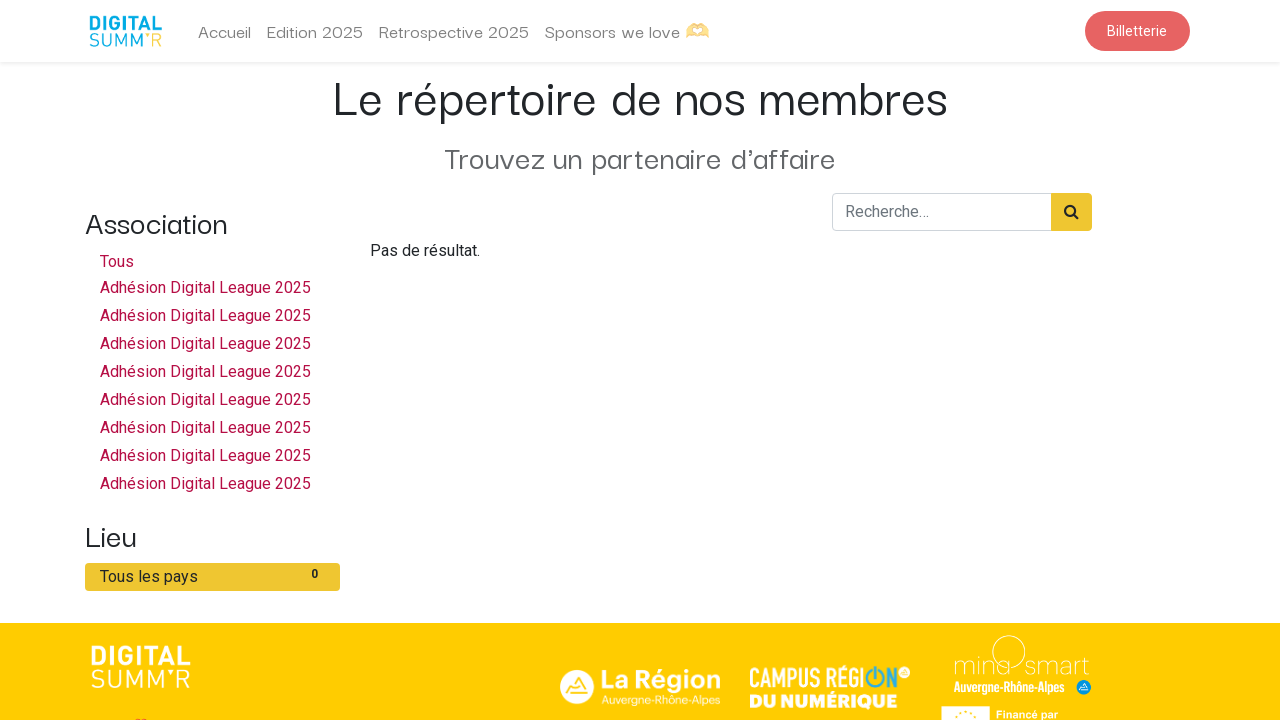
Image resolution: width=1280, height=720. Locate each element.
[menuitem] (224, 31)
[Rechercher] (1071, 212)
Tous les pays (212, 575)
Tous (117, 261)
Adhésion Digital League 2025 (205, 287)
